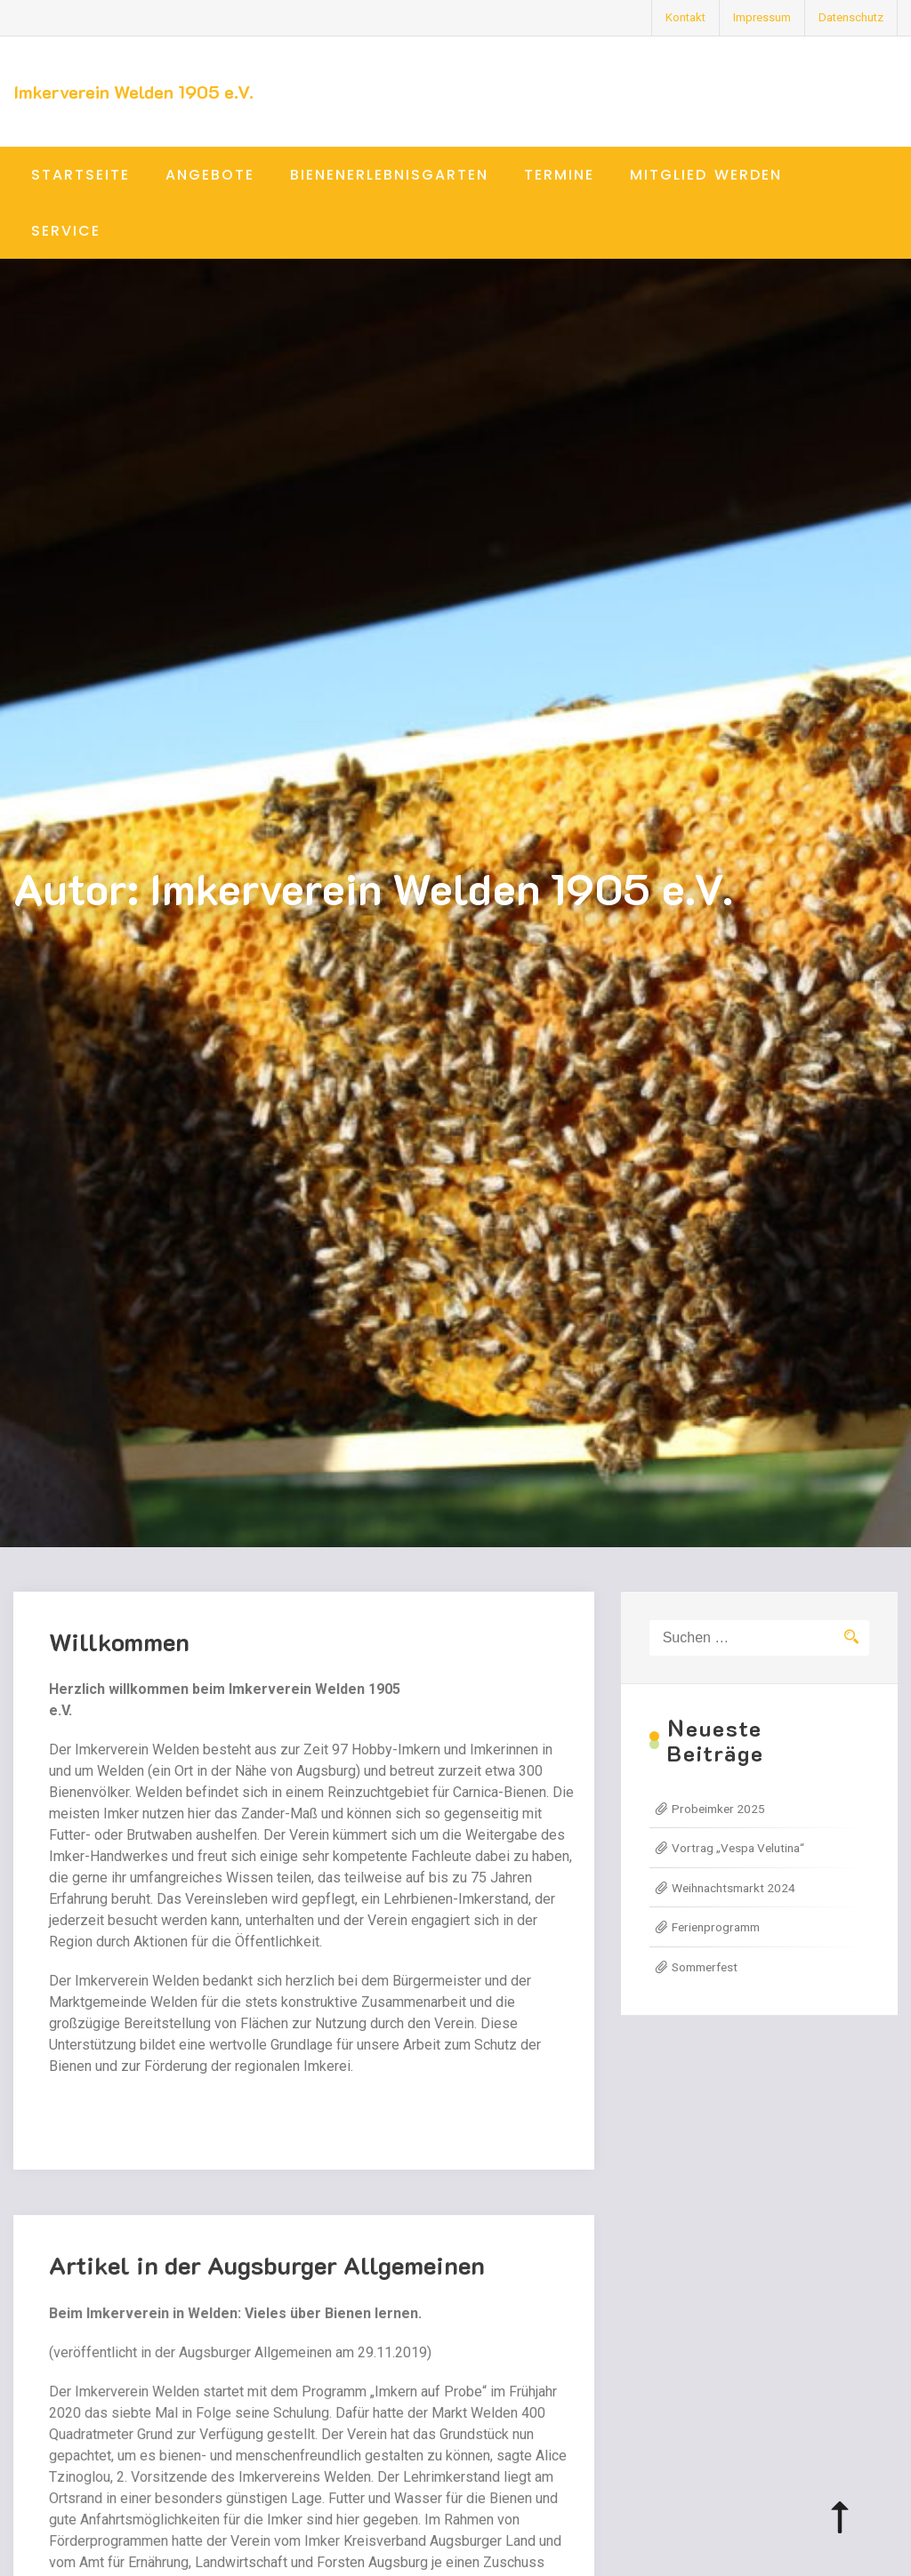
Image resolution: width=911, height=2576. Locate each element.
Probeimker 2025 (718, 1809)
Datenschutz (850, 17)
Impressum (762, 17)
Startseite (80, 175)
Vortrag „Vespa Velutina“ (738, 1848)
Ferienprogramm (716, 1927)
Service (66, 231)
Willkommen (119, 1641)
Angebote (209, 175)
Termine (559, 175)
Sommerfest (705, 1967)
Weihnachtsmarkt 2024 (733, 1888)
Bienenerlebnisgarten (389, 175)
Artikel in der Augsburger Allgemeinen (267, 2284)
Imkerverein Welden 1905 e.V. (133, 91)
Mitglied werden (706, 175)
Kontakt (685, 17)
